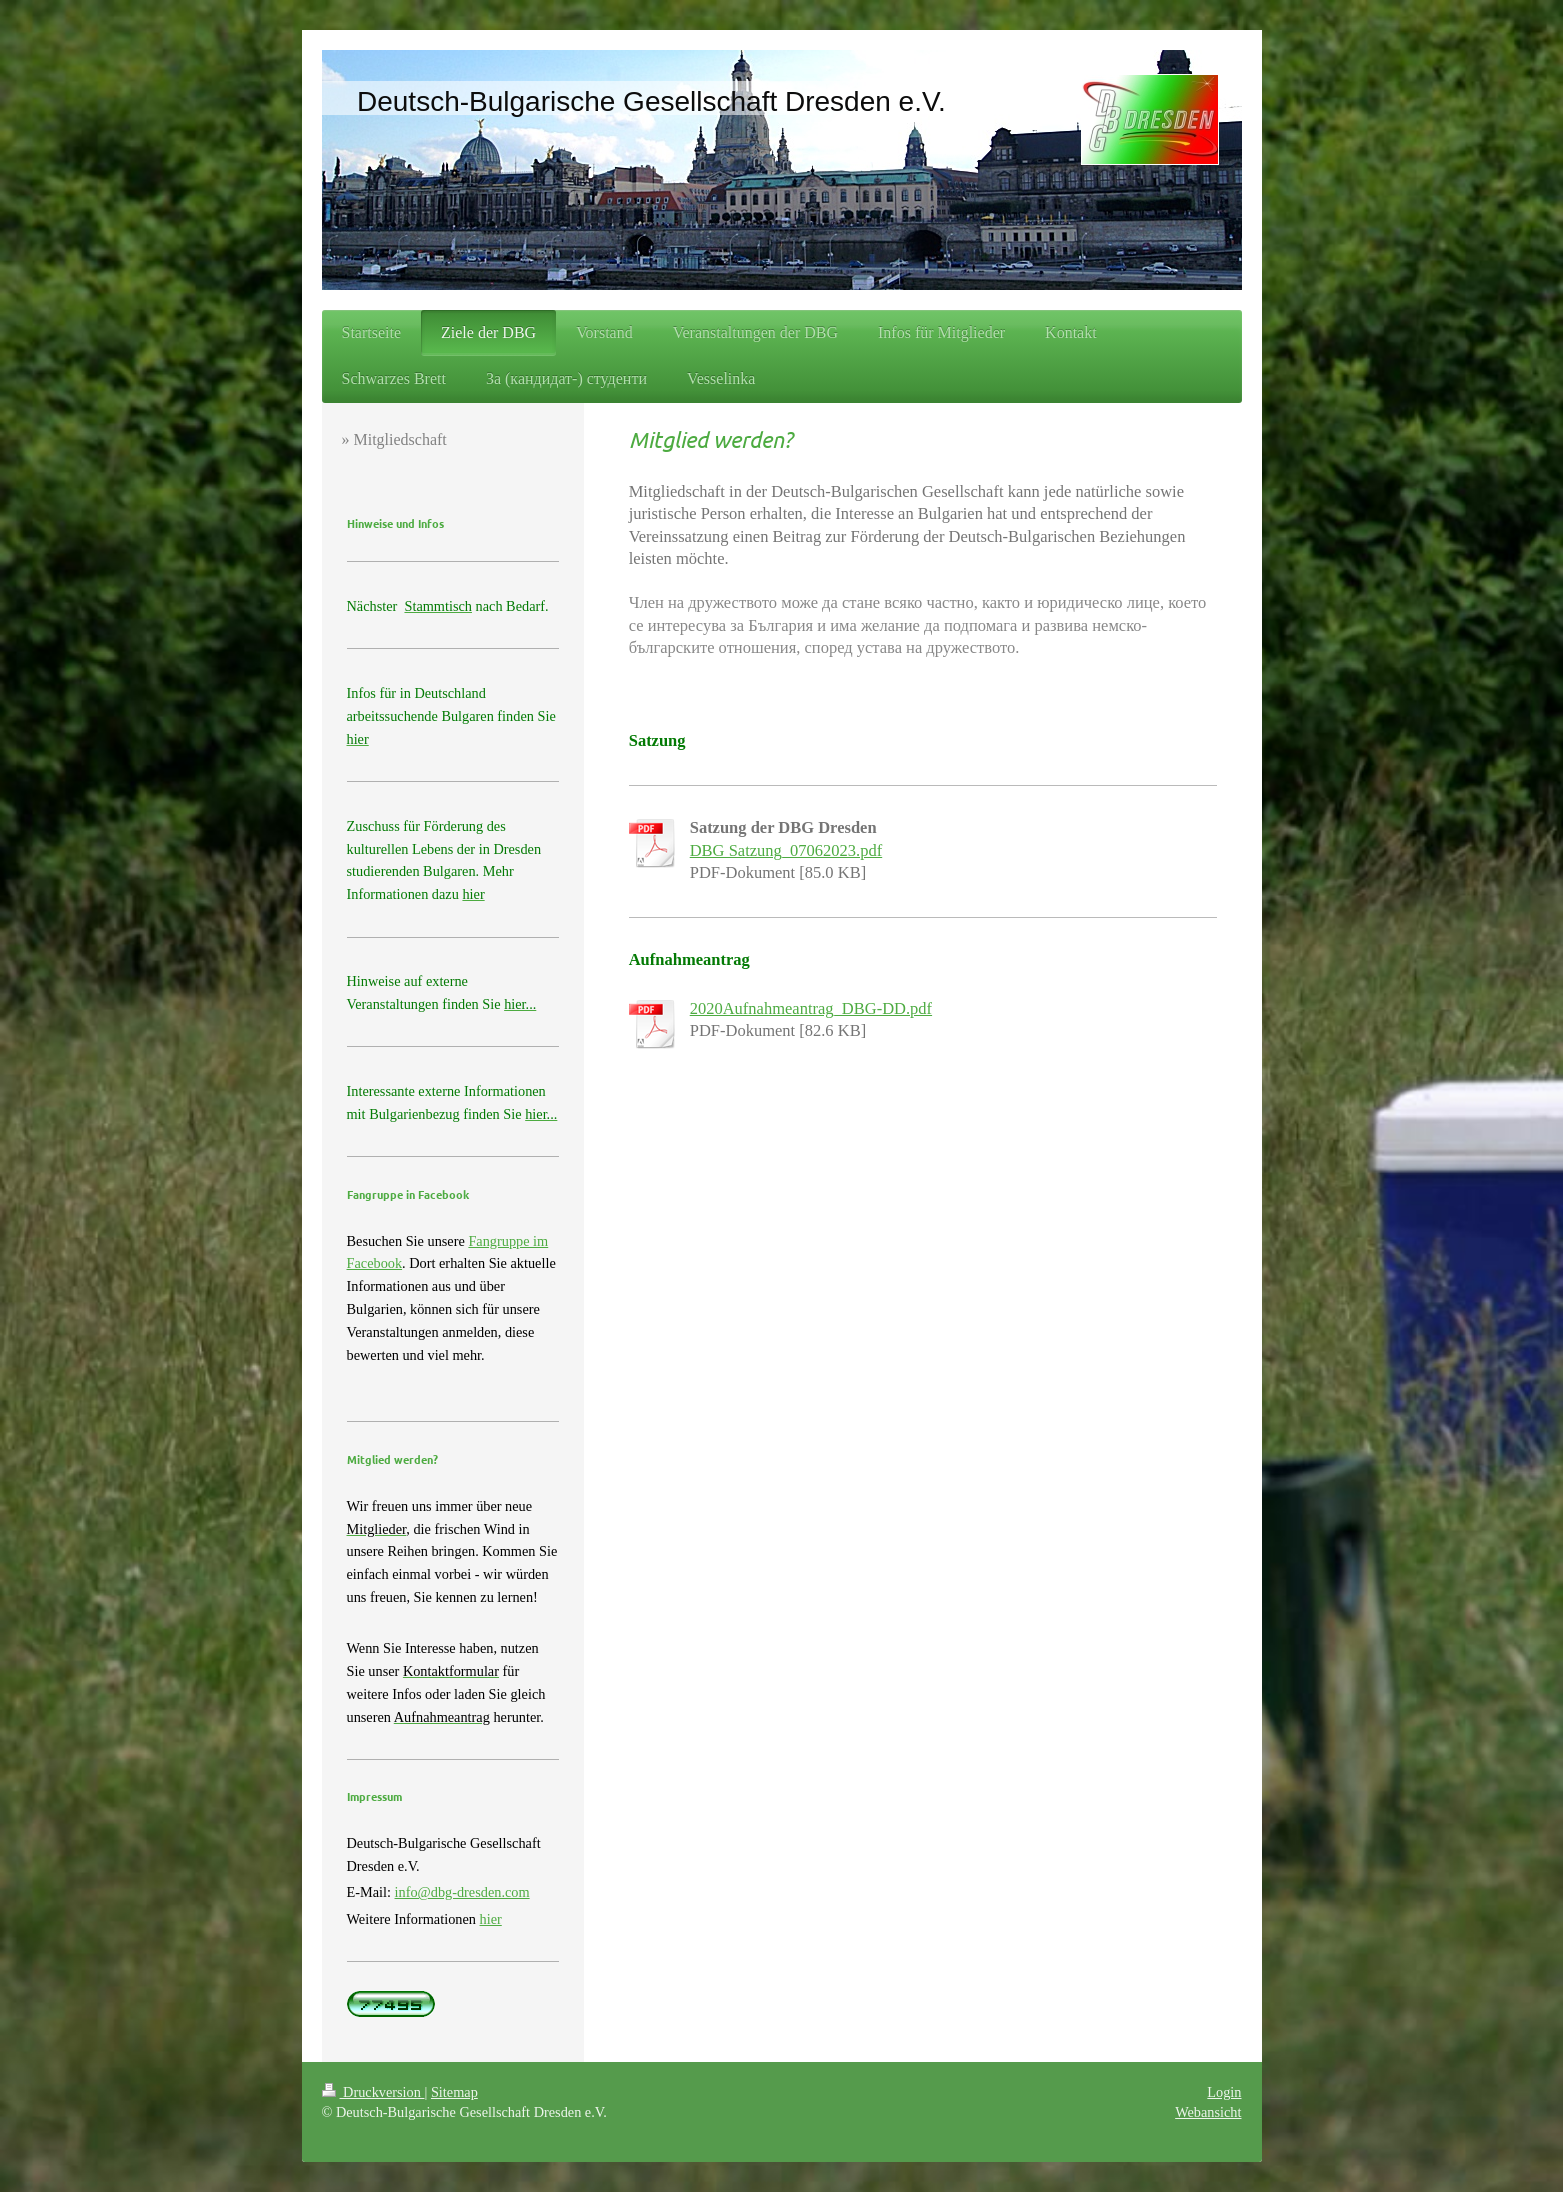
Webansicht (1208, 2112)
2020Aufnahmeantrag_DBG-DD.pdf (811, 1008)
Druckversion (373, 2092)
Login (1224, 2092)
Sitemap (454, 2092)
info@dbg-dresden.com (462, 1892)
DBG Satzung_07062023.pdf (786, 850)
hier (491, 1919)
